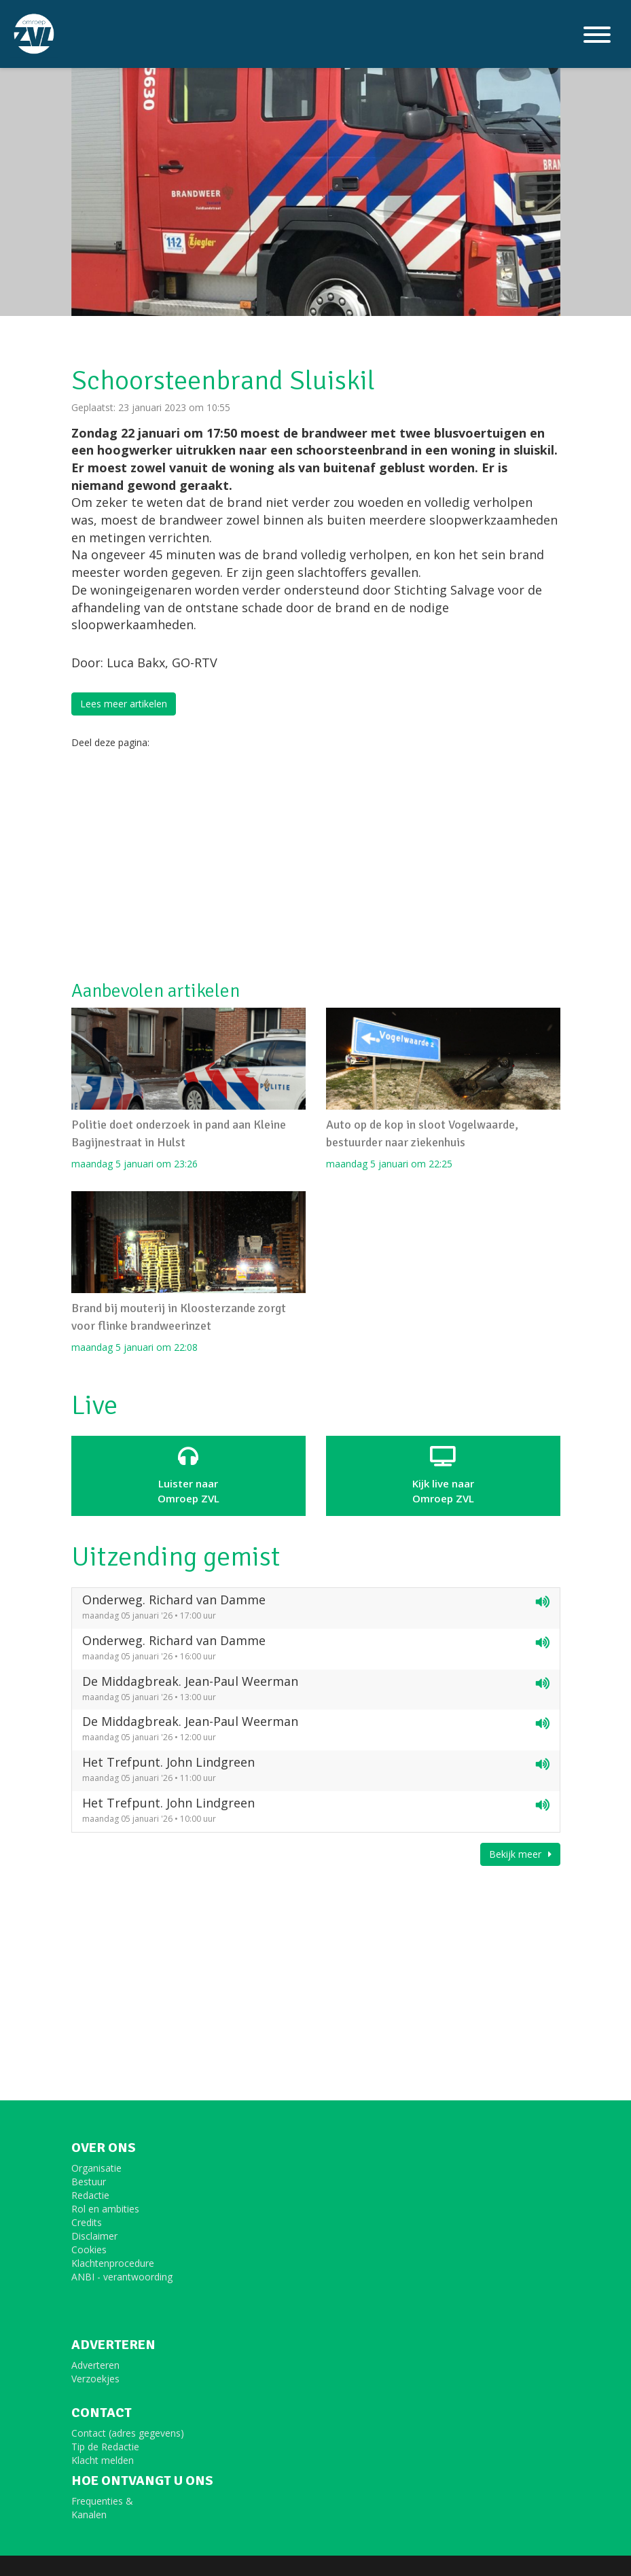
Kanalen (89, 2514)
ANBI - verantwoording (122, 2276)
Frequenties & (102, 2500)
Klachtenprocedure (112, 2263)
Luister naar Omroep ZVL (188, 1475)
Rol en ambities (105, 2208)
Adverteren (95, 2365)
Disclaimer (94, 2235)
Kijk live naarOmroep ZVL (443, 1475)
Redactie (90, 2195)
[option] (315, 158)
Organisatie (96, 2168)
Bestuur (88, 2181)
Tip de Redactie (105, 2446)
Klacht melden (102, 2460)
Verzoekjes (95, 2378)
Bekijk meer (520, 1854)
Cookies (89, 2249)
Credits (86, 2222)
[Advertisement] (315, 865)
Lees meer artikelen (123, 703)
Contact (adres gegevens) (127, 2433)
